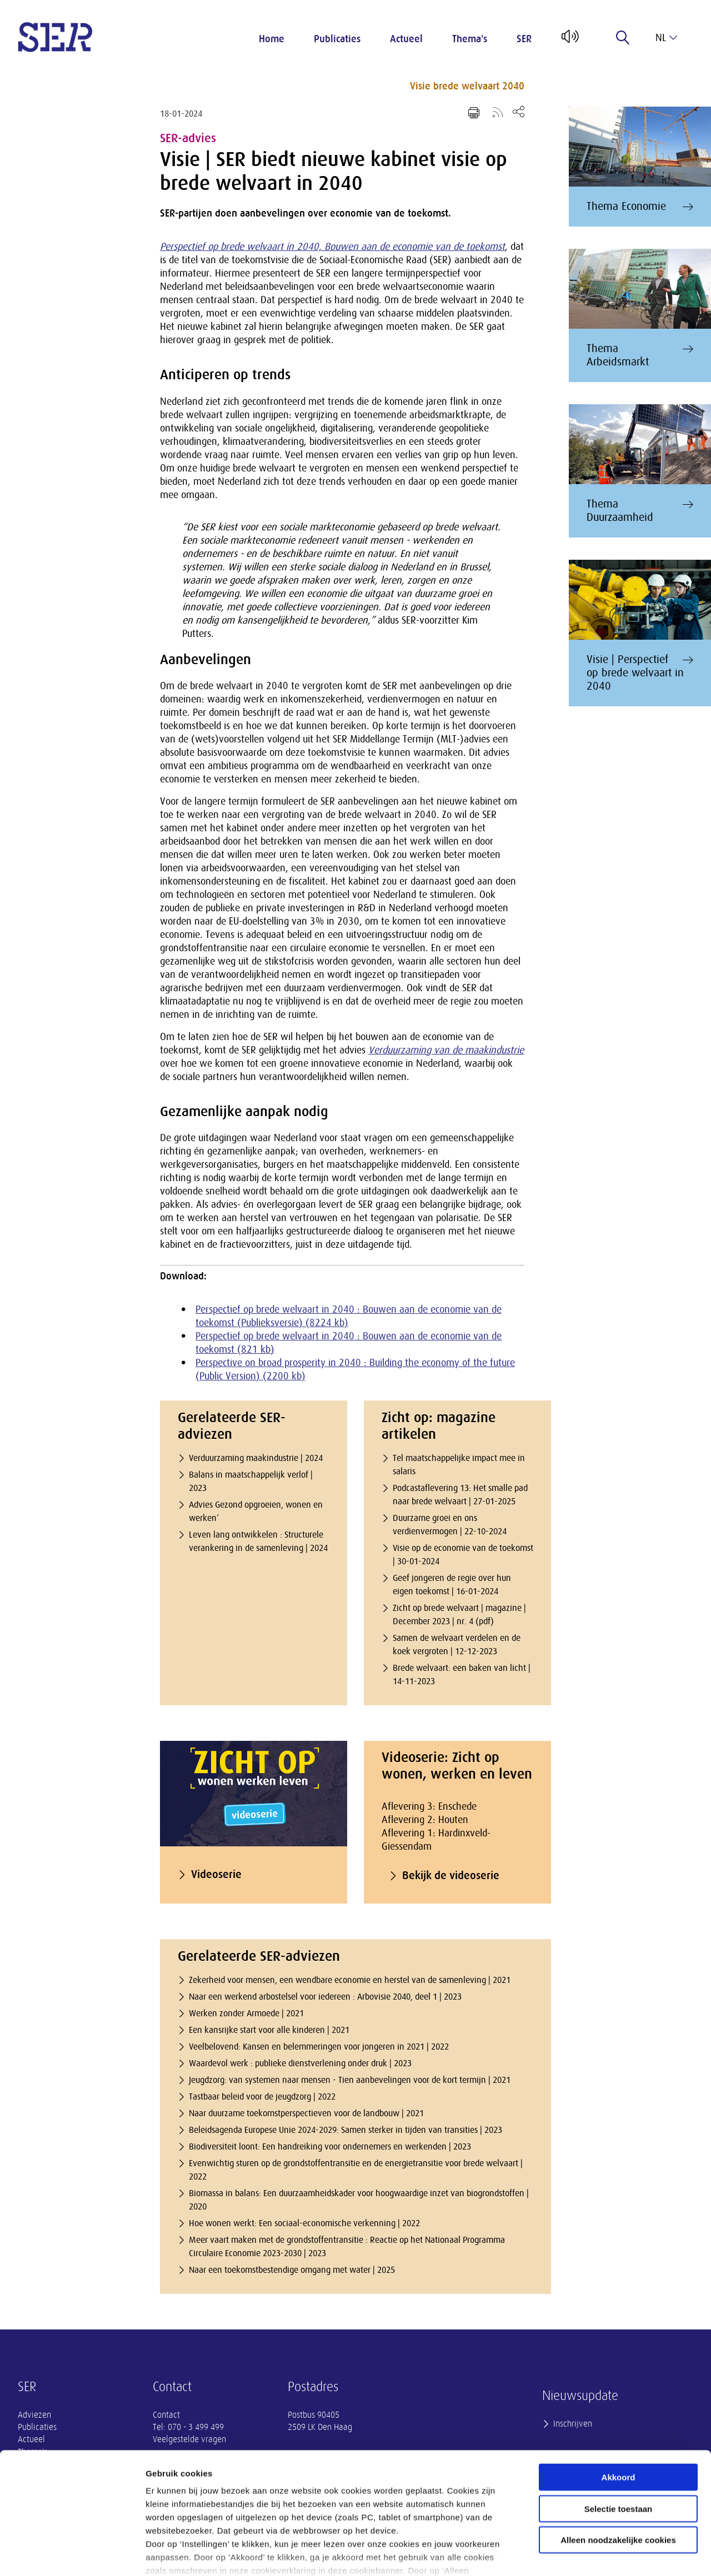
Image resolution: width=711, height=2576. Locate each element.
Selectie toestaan (618, 2435)
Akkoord (618, 2404)
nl (666, 37)
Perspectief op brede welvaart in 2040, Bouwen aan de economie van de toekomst (332, 246)
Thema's (469, 38)
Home (271, 38)
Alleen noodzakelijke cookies (618, 2467)
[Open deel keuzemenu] (518, 111)
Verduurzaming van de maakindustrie (446, 1050)
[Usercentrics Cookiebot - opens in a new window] (72, 2554)
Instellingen (597, 2554)
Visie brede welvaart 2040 (467, 86)
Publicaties (337, 38)
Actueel (406, 38)
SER (524, 38)
